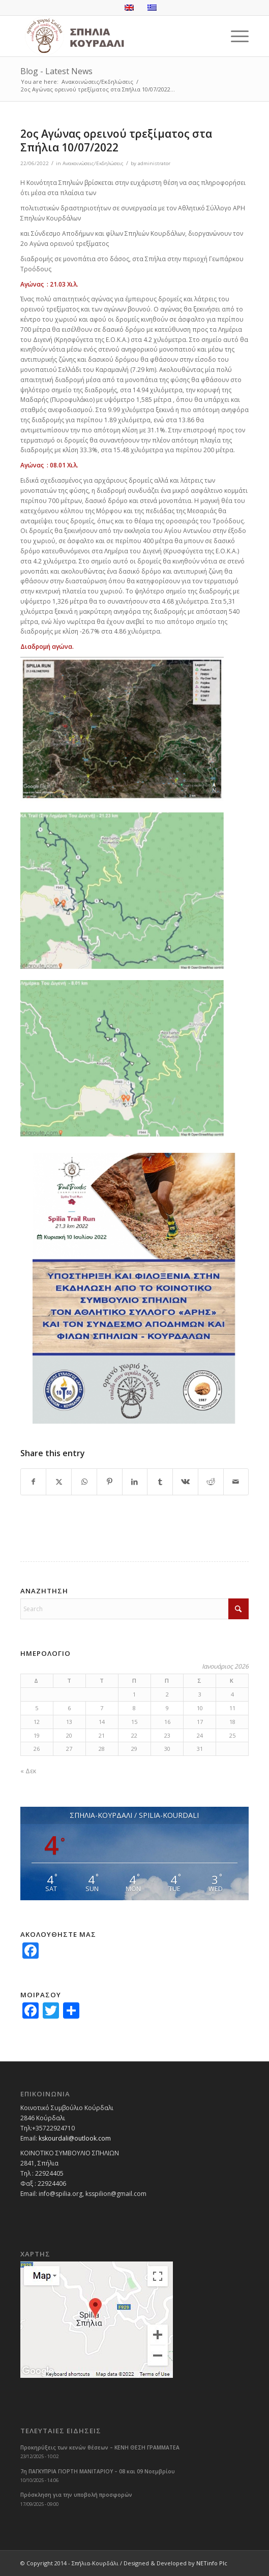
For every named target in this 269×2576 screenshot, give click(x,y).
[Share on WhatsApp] (84, 1482)
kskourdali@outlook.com (75, 2138)
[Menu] (235, 36)
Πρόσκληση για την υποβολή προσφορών (76, 2494)
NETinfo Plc (211, 2563)
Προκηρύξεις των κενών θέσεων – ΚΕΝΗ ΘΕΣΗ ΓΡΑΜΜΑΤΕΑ (100, 2447)
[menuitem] (235, 36)
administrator (154, 163)
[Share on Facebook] (33, 1482)
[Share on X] (58, 1482)
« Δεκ (28, 1771)
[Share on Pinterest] (109, 1482)
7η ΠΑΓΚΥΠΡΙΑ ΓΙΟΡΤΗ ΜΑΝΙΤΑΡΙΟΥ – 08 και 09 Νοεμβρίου (97, 2471)
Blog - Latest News (56, 71)
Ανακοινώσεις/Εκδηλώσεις (93, 163)
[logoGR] (111, 36)
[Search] (134, 1608)
